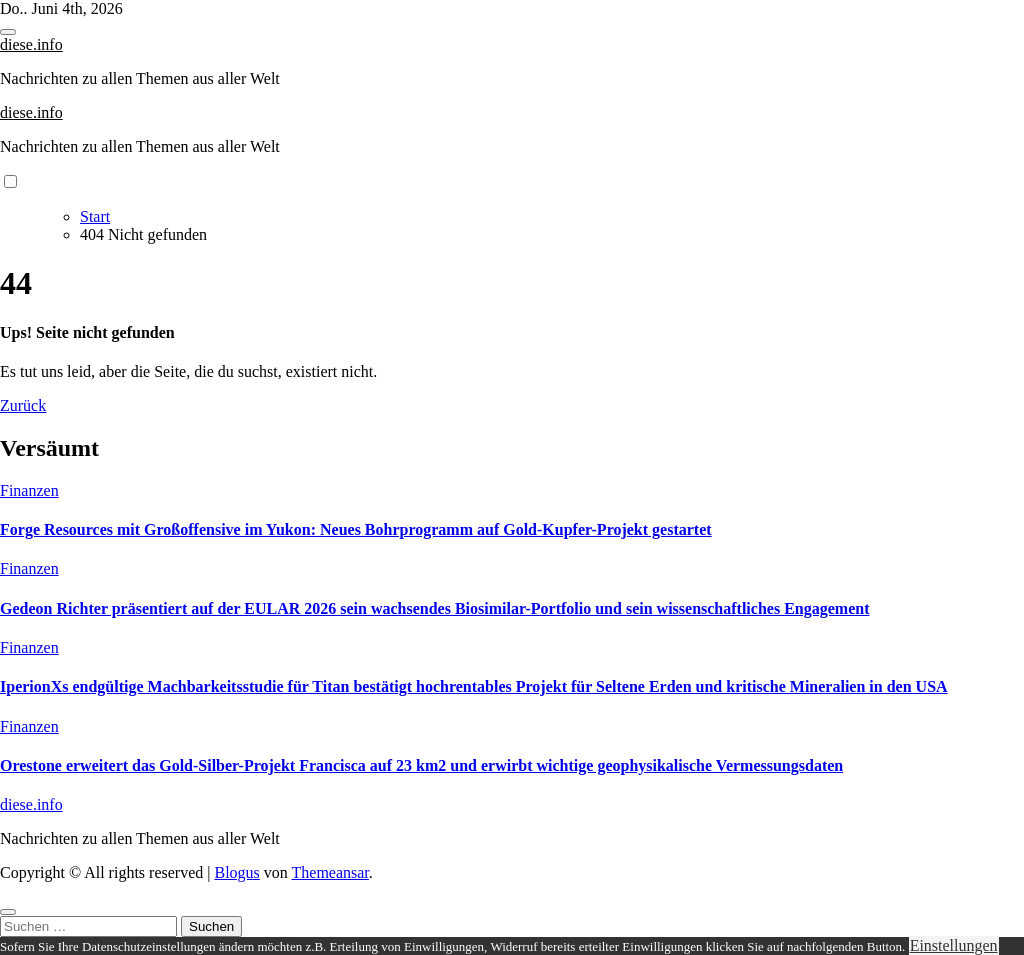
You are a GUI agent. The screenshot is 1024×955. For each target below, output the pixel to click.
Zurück (23, 405)
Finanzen (29, 490)
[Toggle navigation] (8, 32)
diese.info (31, 44)
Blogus (236, 872)
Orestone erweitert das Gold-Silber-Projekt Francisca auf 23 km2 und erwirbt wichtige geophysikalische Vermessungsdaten (421, 765)
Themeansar (330, 872)
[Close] (8, 912)
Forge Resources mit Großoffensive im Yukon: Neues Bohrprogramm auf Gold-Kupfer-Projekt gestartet (356, 529)
